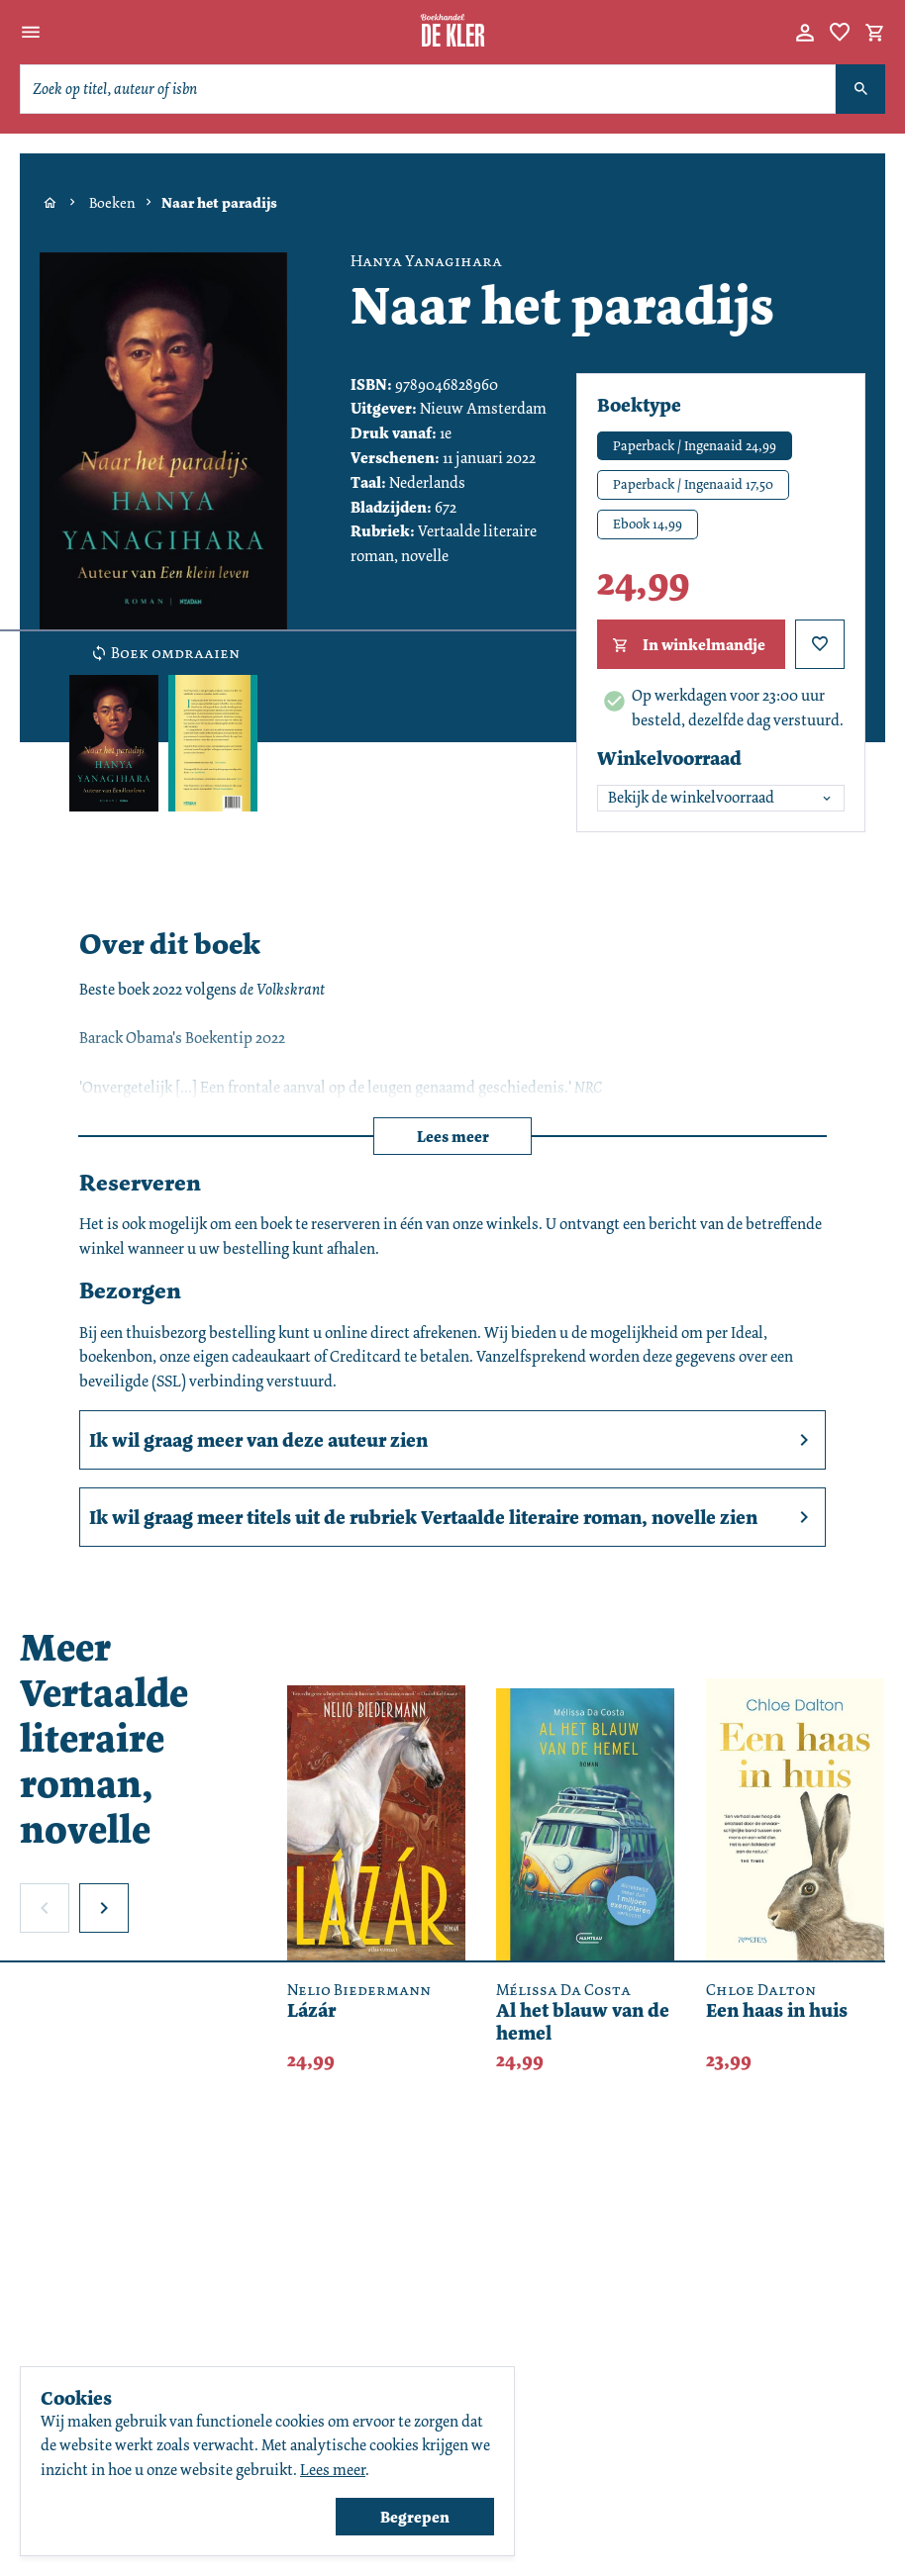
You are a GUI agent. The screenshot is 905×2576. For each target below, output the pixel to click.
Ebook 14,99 (647, 523)
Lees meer (453, 1136)
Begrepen (415, 2517)
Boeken (112, 203)
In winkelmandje (686, 645)
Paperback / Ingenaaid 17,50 (693, 484)
